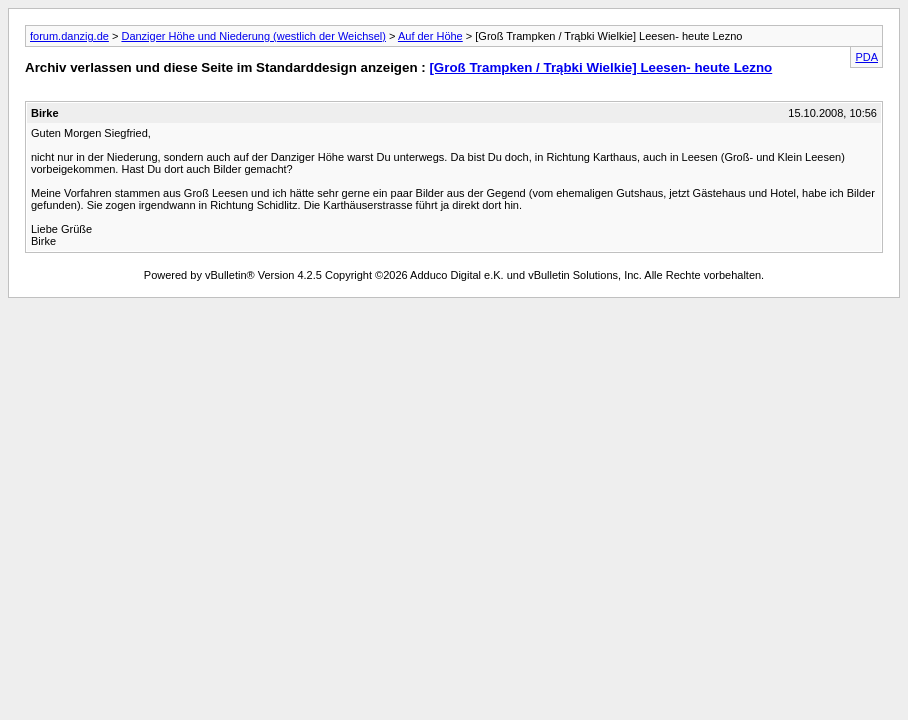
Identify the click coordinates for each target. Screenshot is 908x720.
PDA (866, 57)
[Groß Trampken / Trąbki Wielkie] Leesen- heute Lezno (600, 67)
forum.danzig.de (69, 36)
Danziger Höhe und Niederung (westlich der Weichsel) (253, 36)
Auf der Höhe (430, 36)
